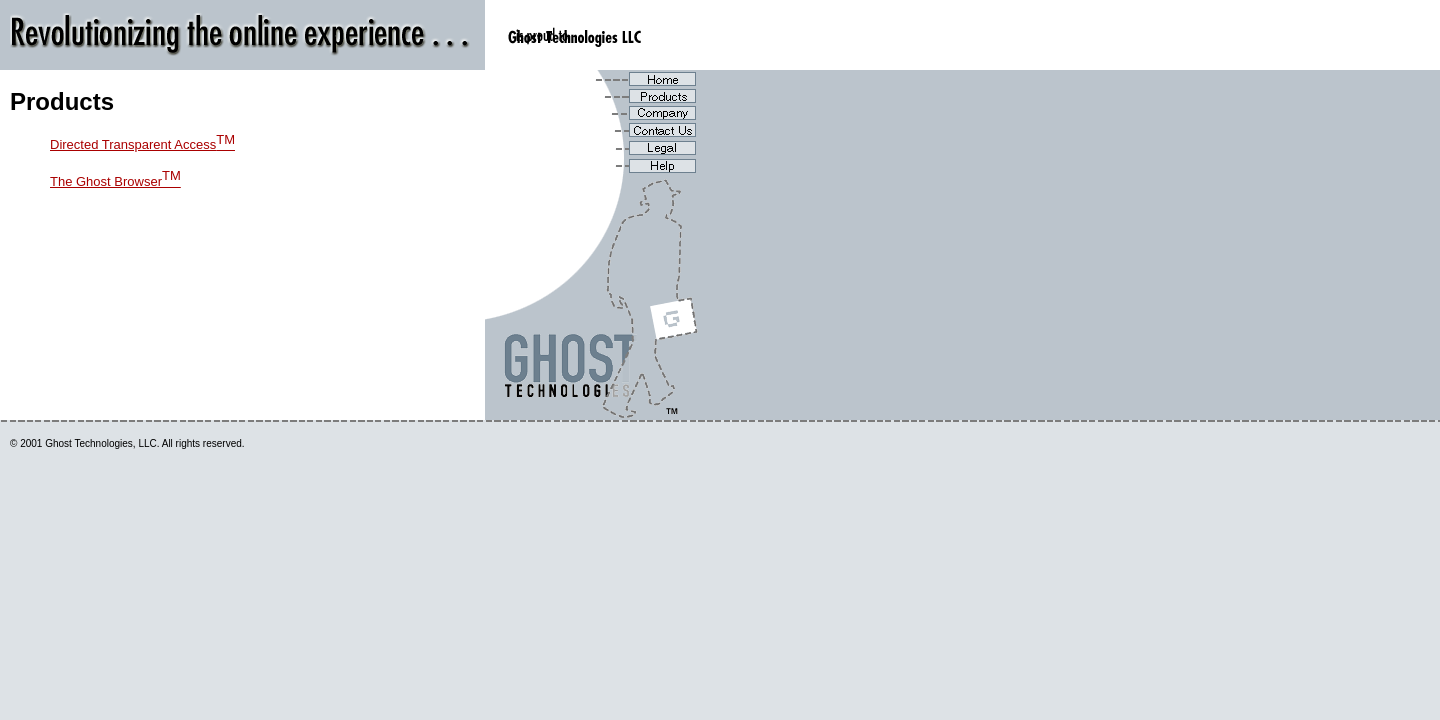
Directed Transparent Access (142, 144)
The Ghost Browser (115, 181)
